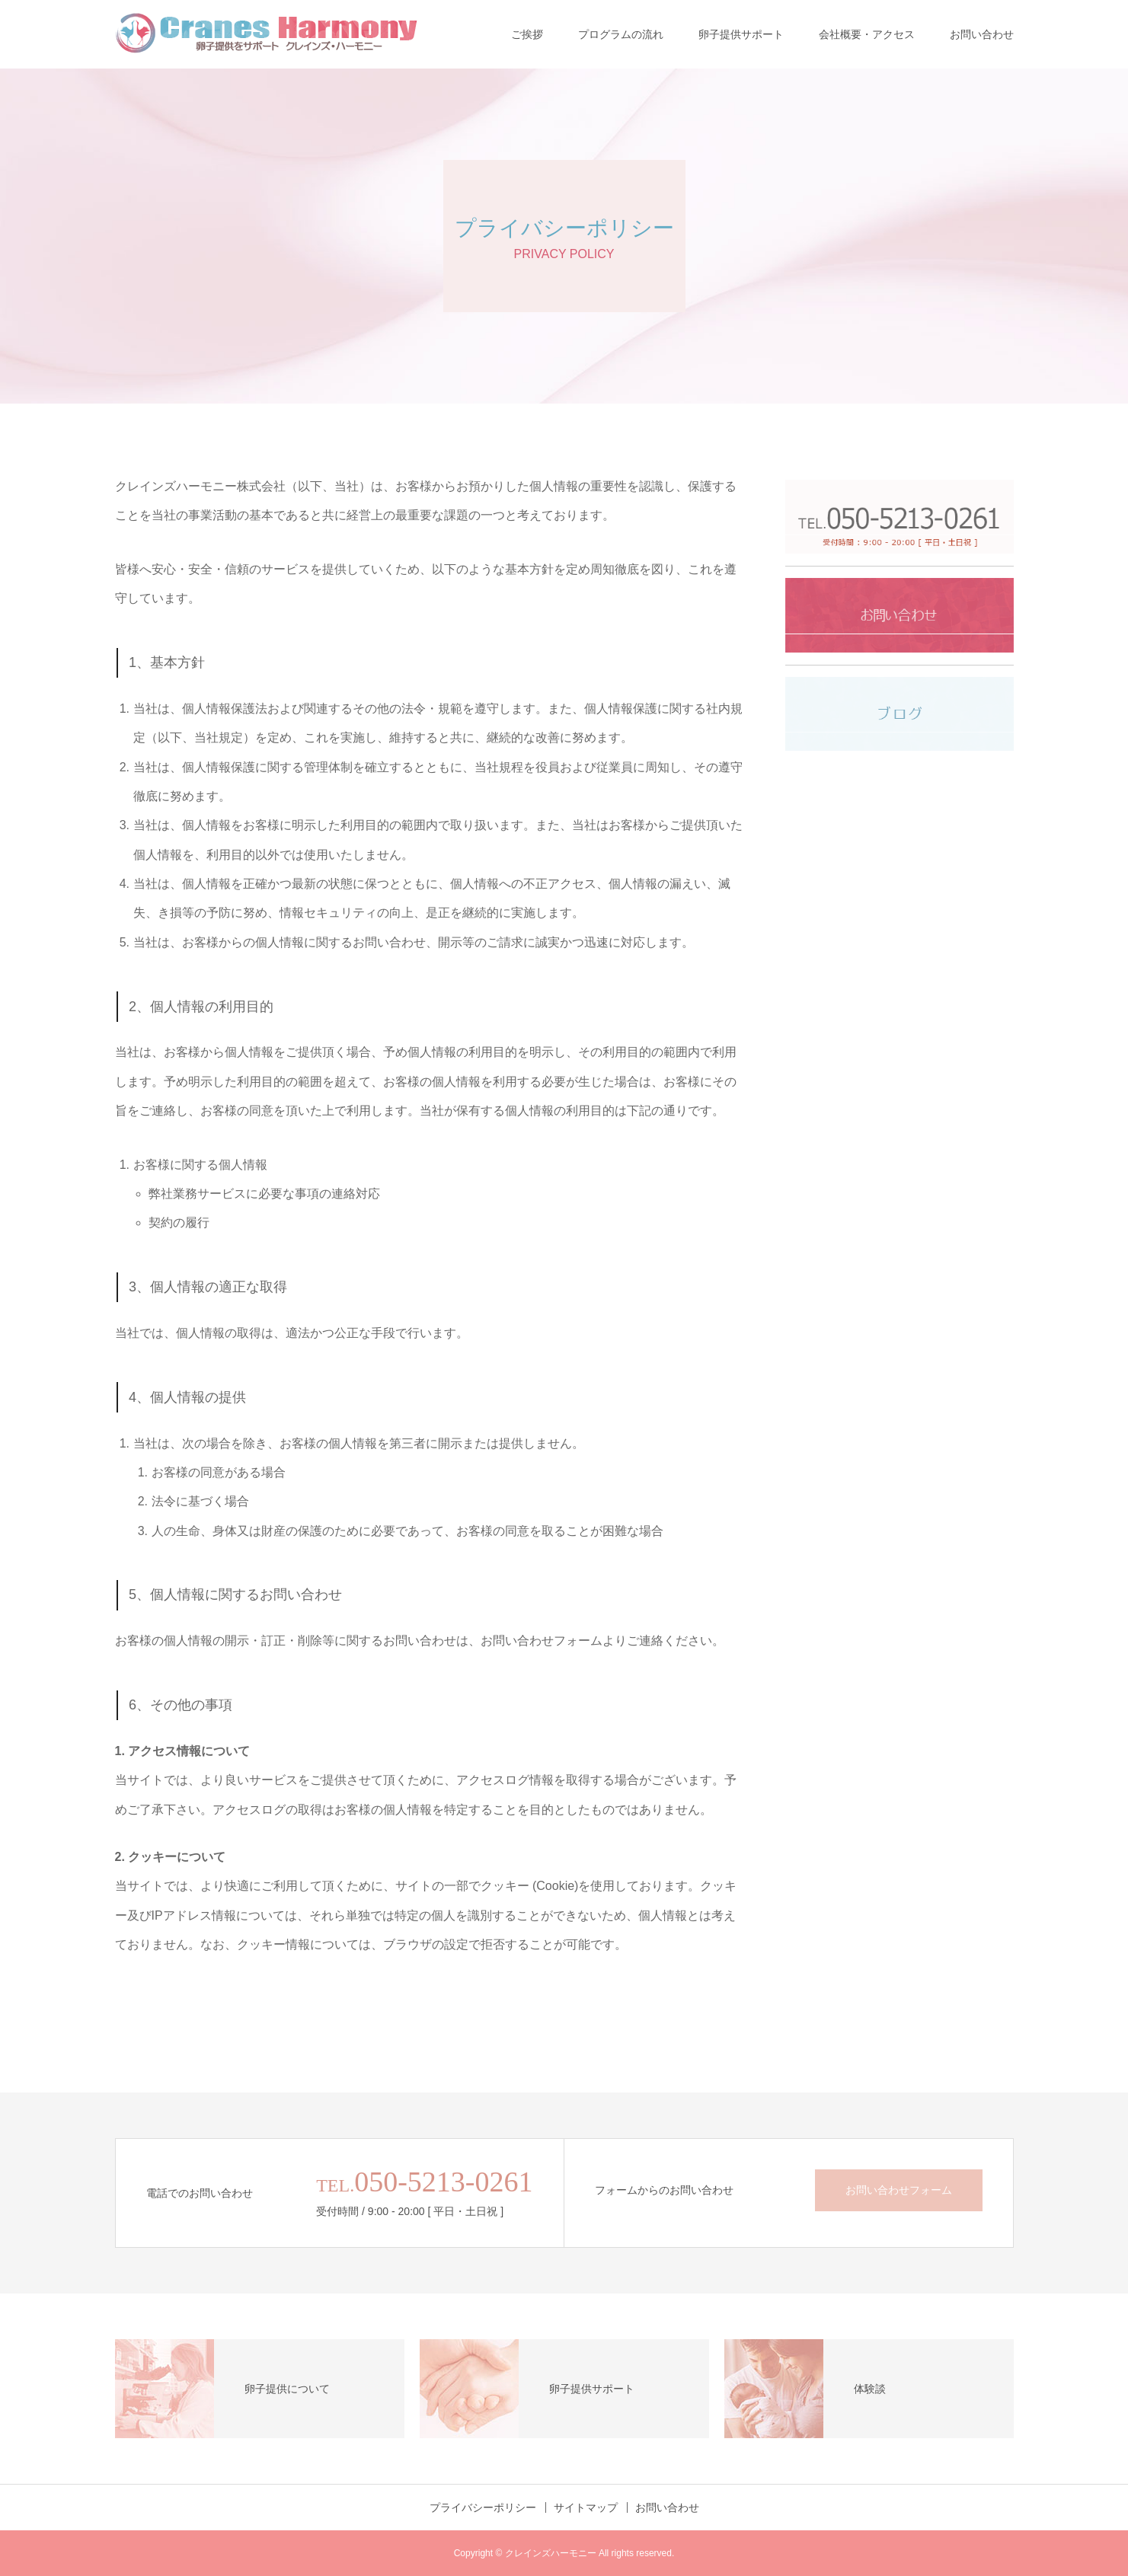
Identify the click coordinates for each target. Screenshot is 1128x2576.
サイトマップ (586, 2507)
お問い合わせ (982, 34)
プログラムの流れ (620, 34)
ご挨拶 (527, 34)
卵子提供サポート (741, 34)
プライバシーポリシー (483, 2507)
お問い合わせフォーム (898, 2190)
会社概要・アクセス (867, 34)
